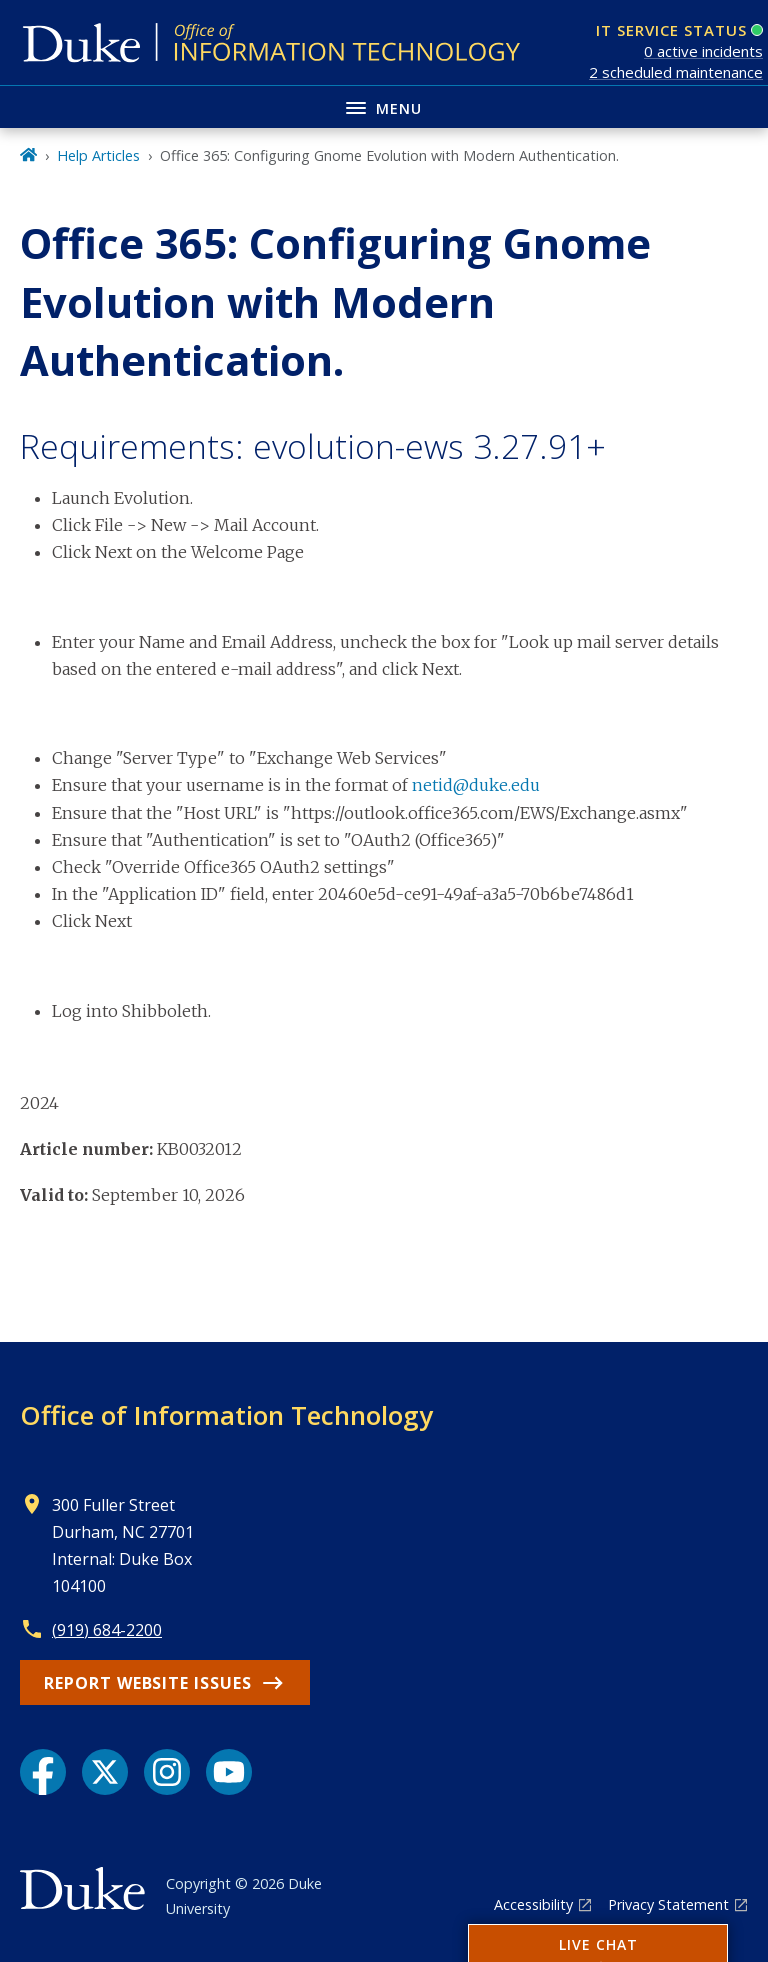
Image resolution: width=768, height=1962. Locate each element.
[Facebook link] (43, 1772)
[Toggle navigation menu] (384, 106)
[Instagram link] (167, 1772)
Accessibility (533, 1904)
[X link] (105, 1772)
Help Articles (98, 155)
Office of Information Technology (226, 1415)
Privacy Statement (668, 1904)
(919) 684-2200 (107, 1630)
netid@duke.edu (476, 785)
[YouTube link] (229, 1772)
